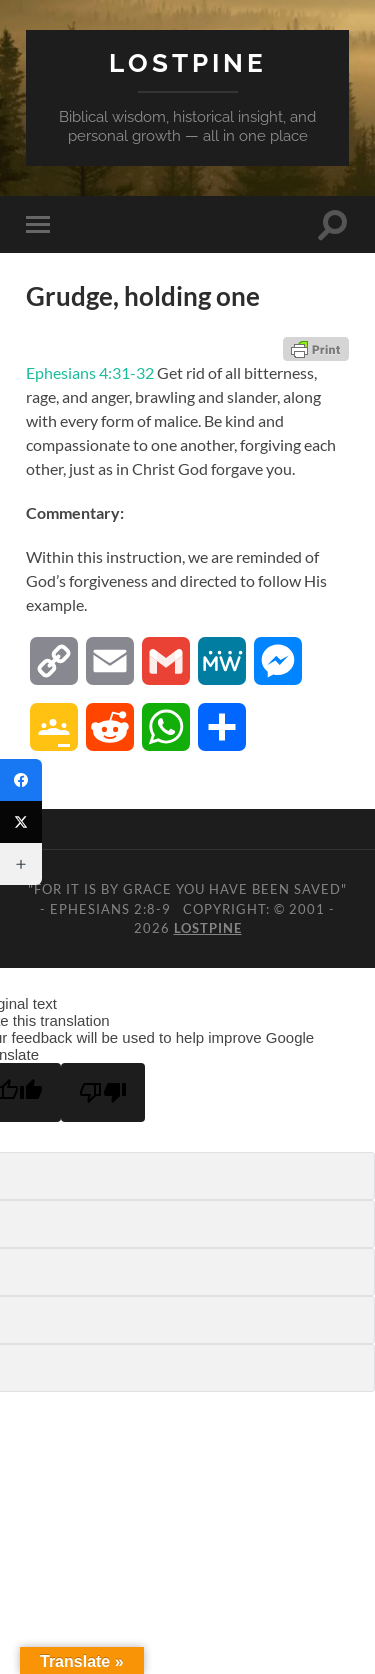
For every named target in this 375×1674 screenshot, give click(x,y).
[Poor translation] (103, 1092)
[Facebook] (21, 780)
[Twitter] (21, 822)
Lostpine (188, 62)
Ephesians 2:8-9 (110, 909)
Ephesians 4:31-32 (90, 372)
